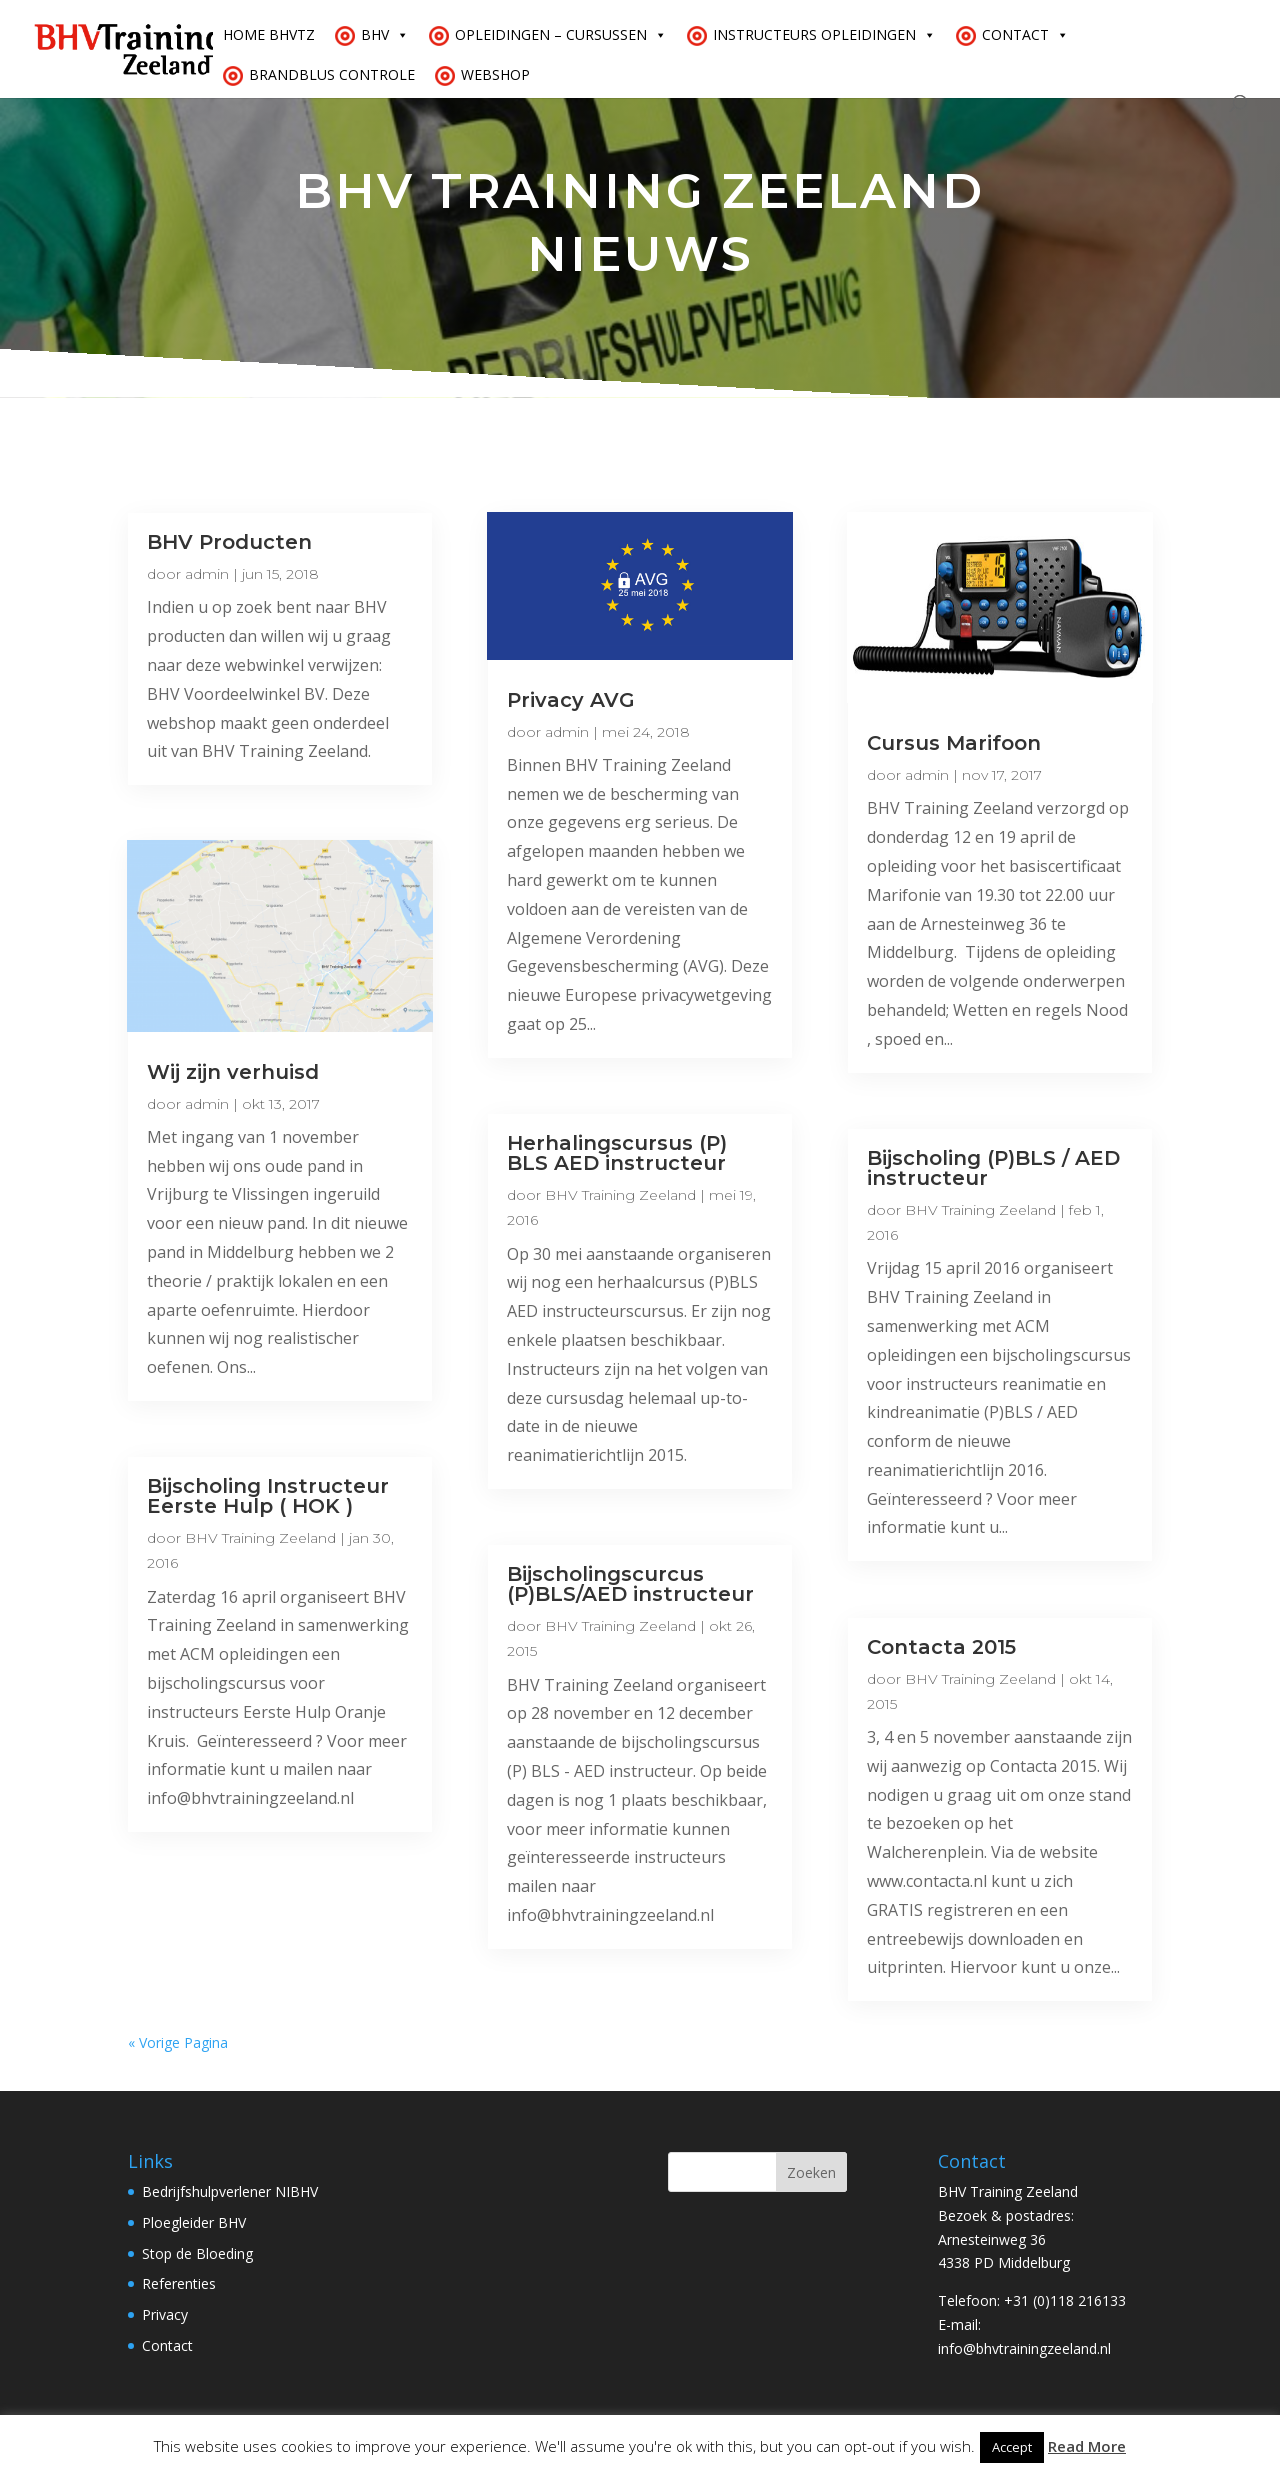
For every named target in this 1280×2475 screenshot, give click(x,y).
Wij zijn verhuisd (233, 1072)
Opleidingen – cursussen (561, 35)
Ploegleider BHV (194, 2222)
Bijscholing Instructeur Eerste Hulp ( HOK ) (268, 1496)
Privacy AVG (571, 700)
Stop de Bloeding (197, 2253)
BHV (385, 35)
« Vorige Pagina (178, 2042)
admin (207, 574)
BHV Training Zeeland (260, 1538)
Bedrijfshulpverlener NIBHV (230, 2191)
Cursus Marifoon (954, 743)
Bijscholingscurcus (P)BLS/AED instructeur (630, 1584)
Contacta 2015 (941, 1647)
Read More (1087, 2446)
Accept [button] (1012, 2447)
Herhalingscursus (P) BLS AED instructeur (617, 1153)
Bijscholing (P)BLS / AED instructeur (993, 1168)
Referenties (179, 2283)
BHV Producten (229, 542)
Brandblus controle (332, 74)
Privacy (165, 2314)
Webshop (495, 74)
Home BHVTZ (269, 34)
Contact (1025, 35)
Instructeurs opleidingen (824, 35)
